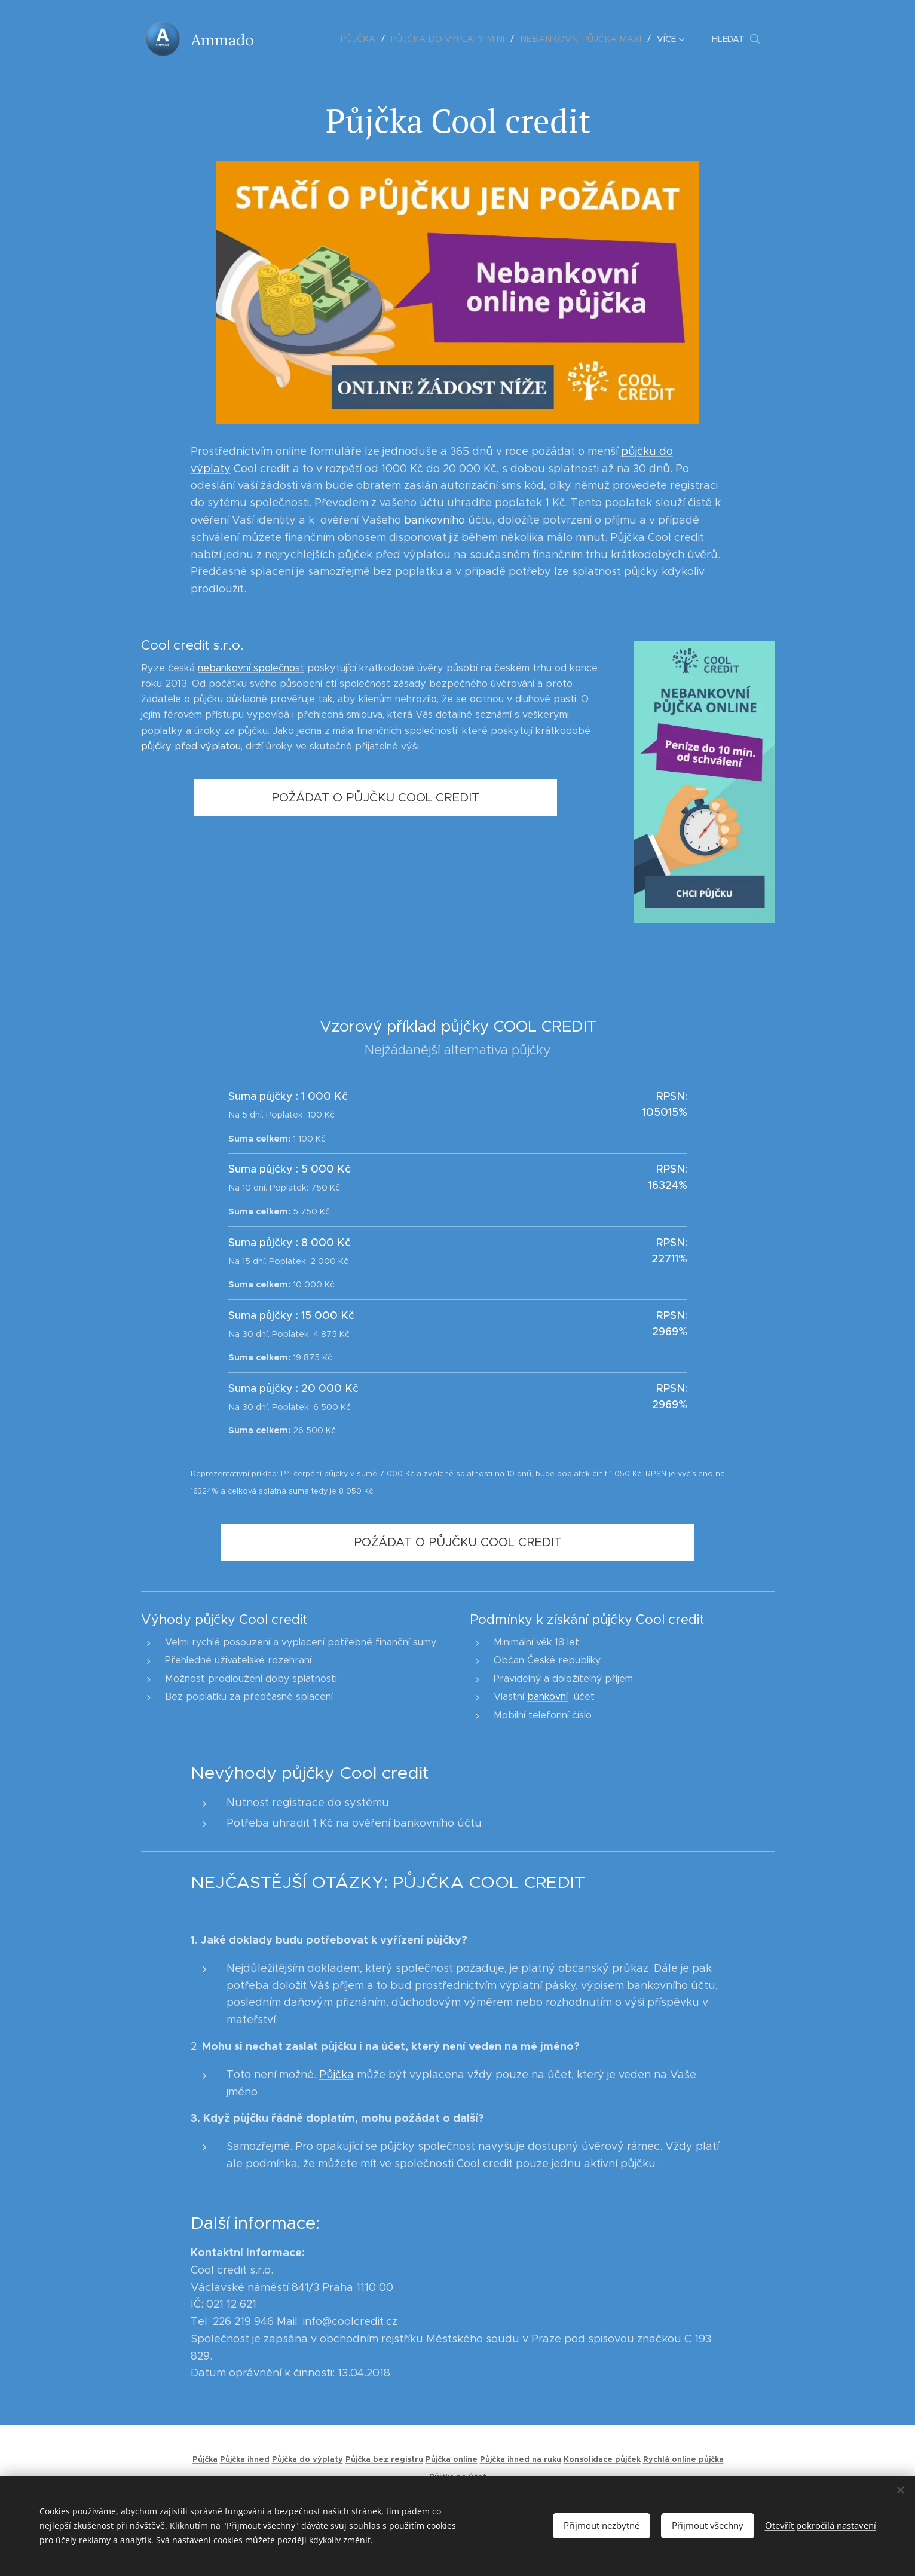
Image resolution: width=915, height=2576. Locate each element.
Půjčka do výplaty (306, 2459)
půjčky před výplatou (191, 746)
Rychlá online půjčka (682, 2459)
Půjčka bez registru (384, 2459)
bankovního (433, 520)
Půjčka (336, 2074)
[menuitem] (302, 39)
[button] (736, 39)
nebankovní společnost (251, 668)
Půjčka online (451, 2459)
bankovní (547, 1696)
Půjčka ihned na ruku (520, 2459)
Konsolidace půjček (601, 2459)
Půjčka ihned (244, 2459)
